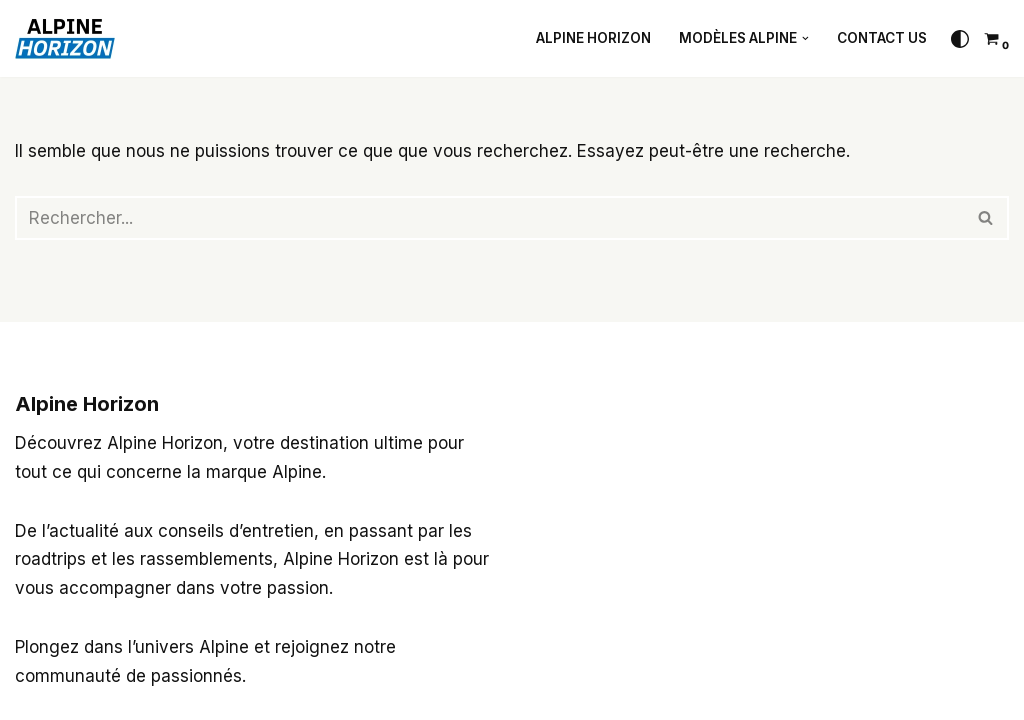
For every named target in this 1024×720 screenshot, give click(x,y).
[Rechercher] (489, 218)
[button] (805, 38)
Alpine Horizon (593, 38)
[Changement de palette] (960, 39)
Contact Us (882, 38)
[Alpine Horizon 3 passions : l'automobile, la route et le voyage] (70, 38)
